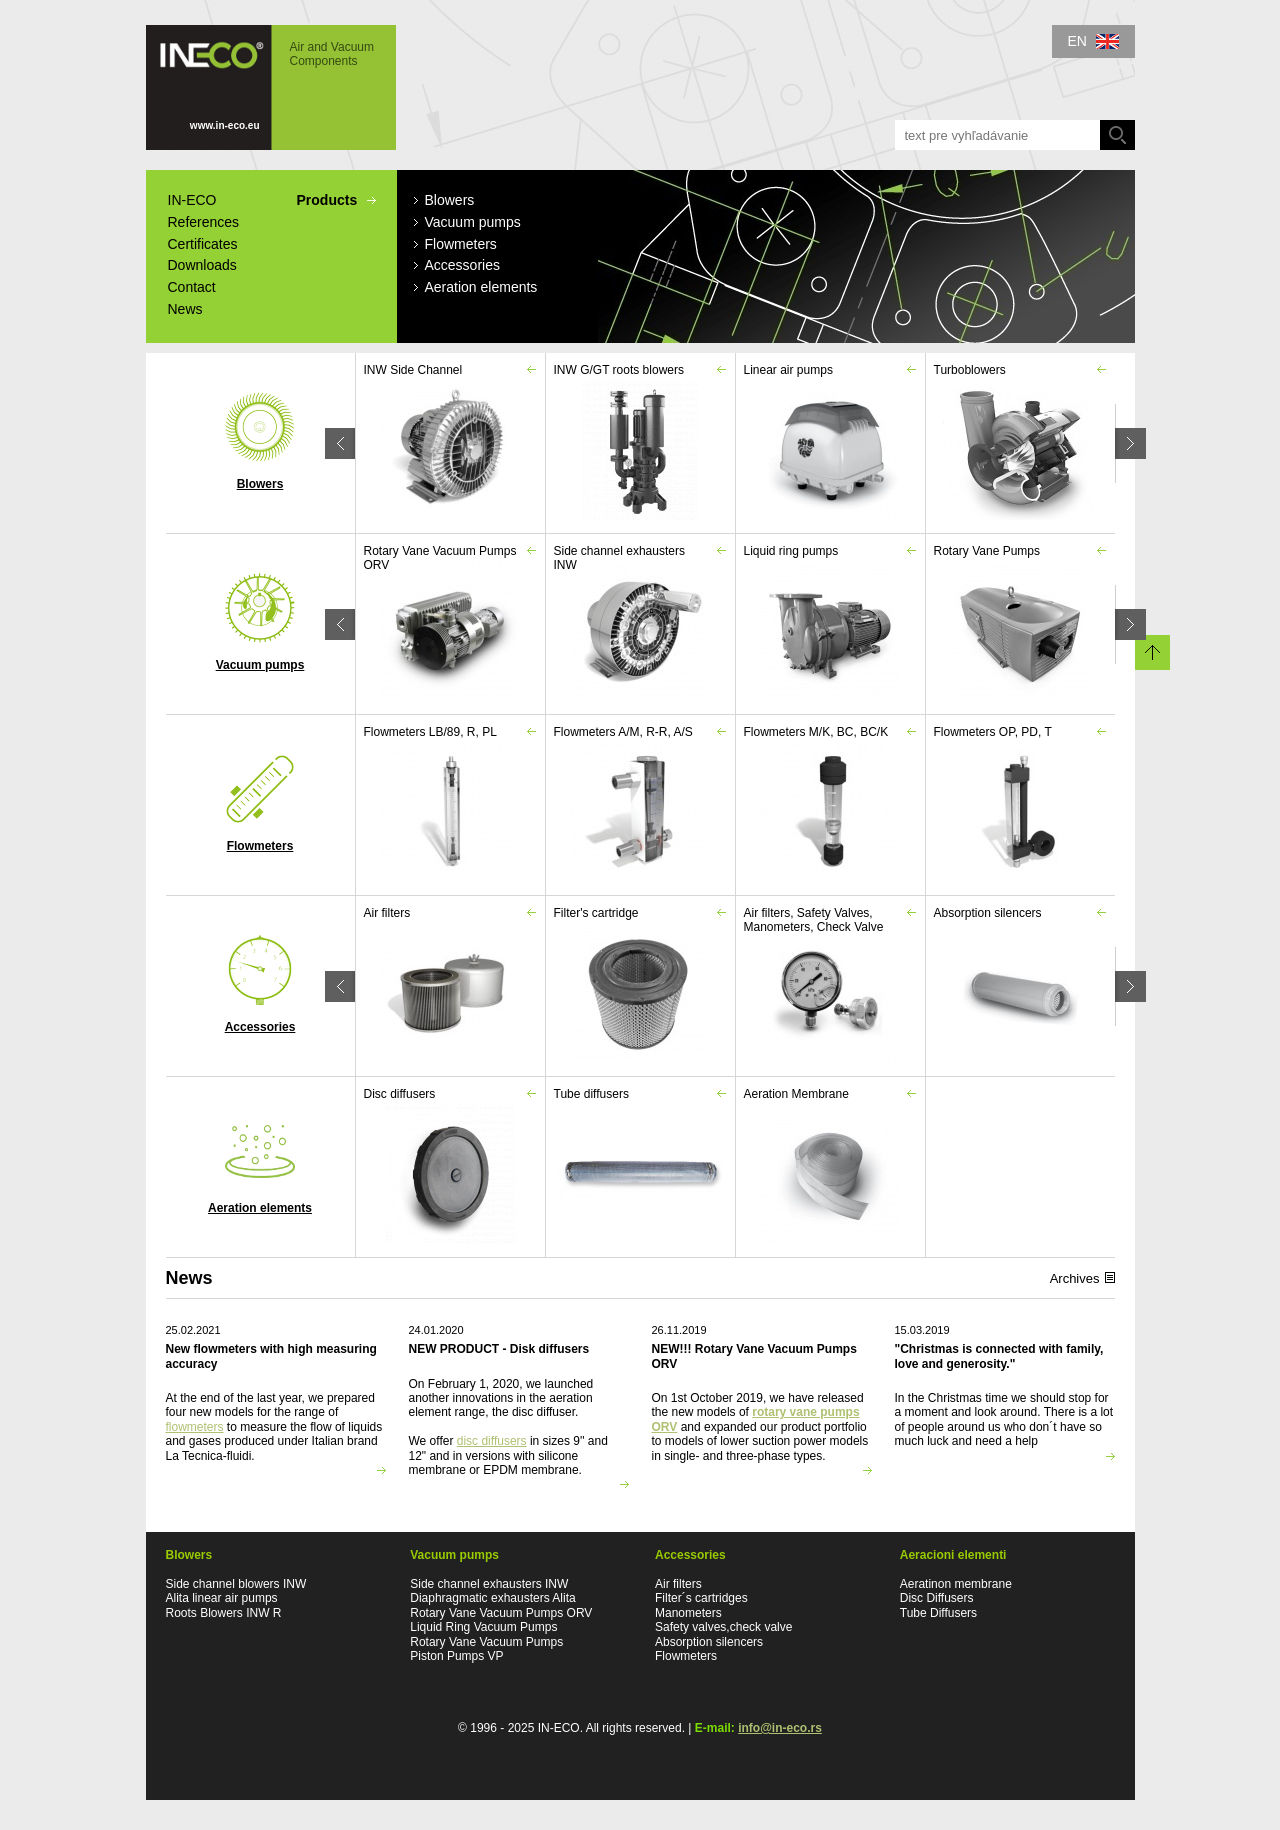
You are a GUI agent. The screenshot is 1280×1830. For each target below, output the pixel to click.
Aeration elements (260, 1165)
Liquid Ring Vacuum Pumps (483, 1627)
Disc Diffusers (937, 1598)
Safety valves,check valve (725, 1627)
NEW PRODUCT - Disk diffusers (499, 1349)
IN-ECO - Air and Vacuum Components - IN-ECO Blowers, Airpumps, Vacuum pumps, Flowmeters (271, 87)
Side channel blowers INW (236, 1584)
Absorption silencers (710, 1642)
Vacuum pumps (260, 622)
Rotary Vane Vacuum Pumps (486, 1642)
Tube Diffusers (938, 1613)
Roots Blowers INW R (224, 1613)
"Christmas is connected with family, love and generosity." (999, 1356)
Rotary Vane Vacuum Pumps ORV (501, 1613)
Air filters (678, 1584)
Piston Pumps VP (456, 1656)
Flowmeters (260, 803)
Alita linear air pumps (222, 1598)
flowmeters (195, 1427)
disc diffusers (492, 1441)
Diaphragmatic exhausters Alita (492, 1598)
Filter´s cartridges (701, 1598)
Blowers (260, 441)
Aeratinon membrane (956, 1584)
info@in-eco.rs (780, 1728)
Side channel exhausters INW (489, 1584)
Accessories (260, 984)
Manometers (688, 1613)
